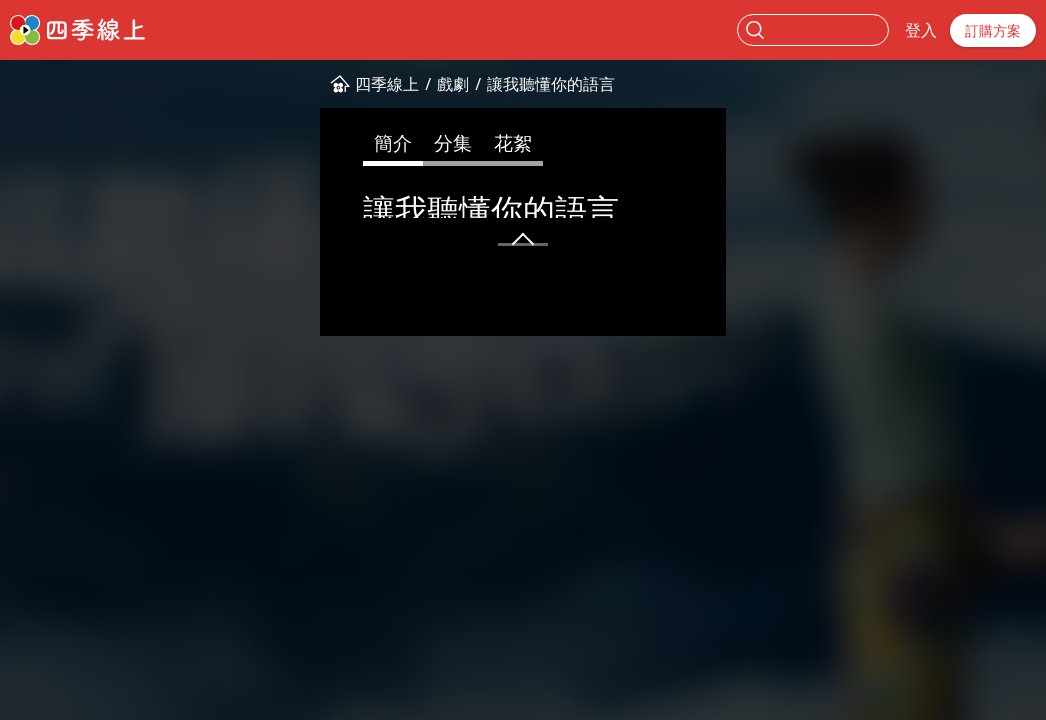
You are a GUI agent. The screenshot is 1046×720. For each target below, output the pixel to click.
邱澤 (606, 291)
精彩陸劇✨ (383, 291)
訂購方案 (993, 30)
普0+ (119, 291)
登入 (921, 30)
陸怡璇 (651, 291)
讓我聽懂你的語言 (253, 84)
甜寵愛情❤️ (296, 291)
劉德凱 (704, 291)
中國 (507, 291)
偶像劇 (226, 291)
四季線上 (89, 84)
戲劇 (155, 84)
